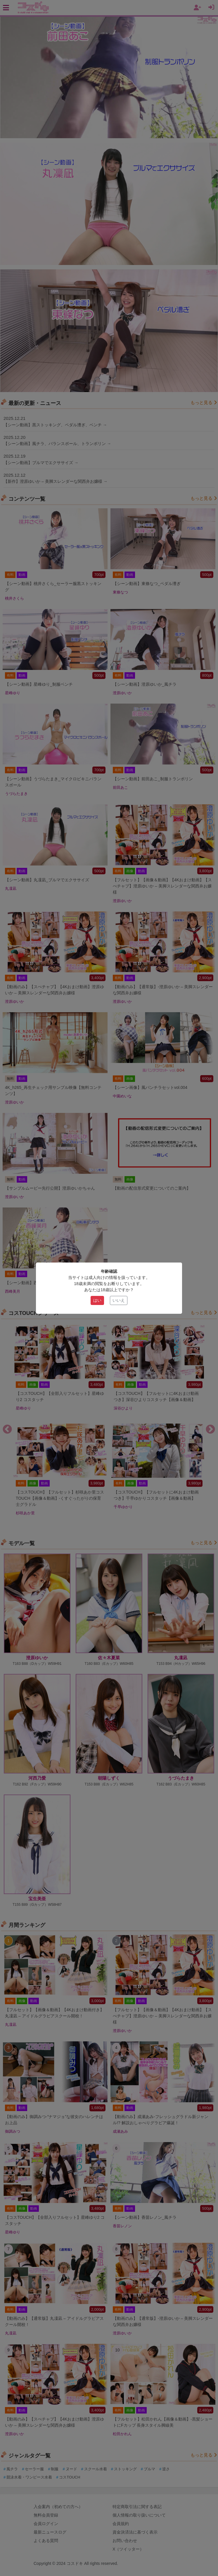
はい (97, 1300)
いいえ (119, 1300)
